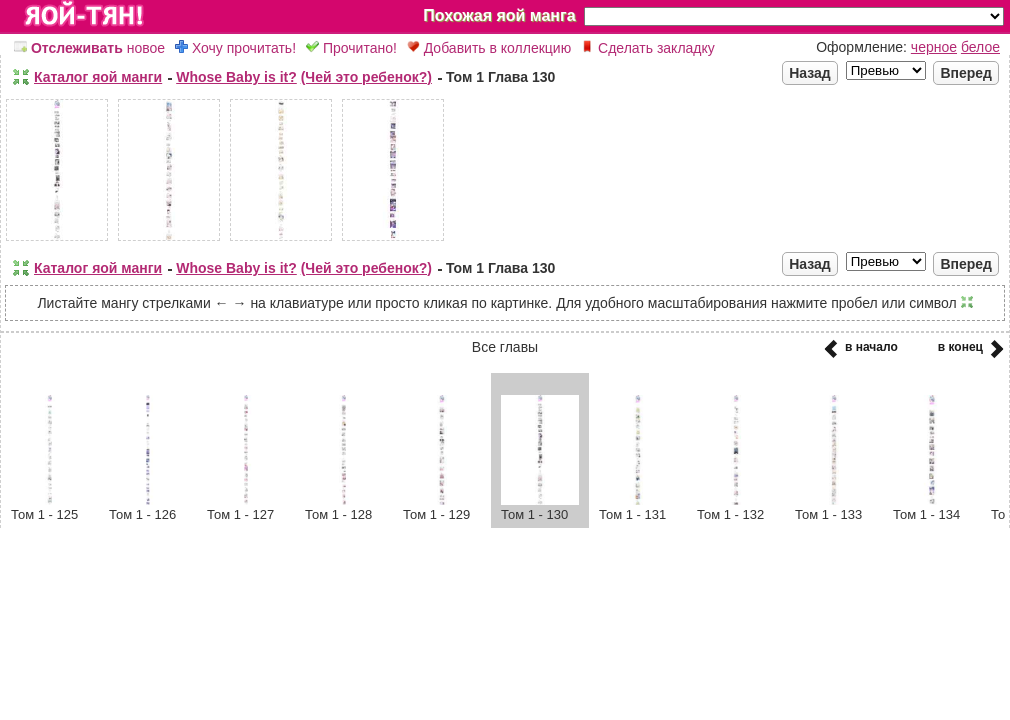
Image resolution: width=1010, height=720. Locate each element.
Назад (810, 73)
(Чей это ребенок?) (366, 77)
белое (980, 47)
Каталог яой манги (98, 77)
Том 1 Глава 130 (500, 77)
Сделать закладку (648, 48)
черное (934, 47)
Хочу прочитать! (235, 48)
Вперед (966, 73)
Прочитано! (351, 48)
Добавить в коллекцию (489, 48)
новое (89, 48)
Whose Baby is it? (236, 77)
